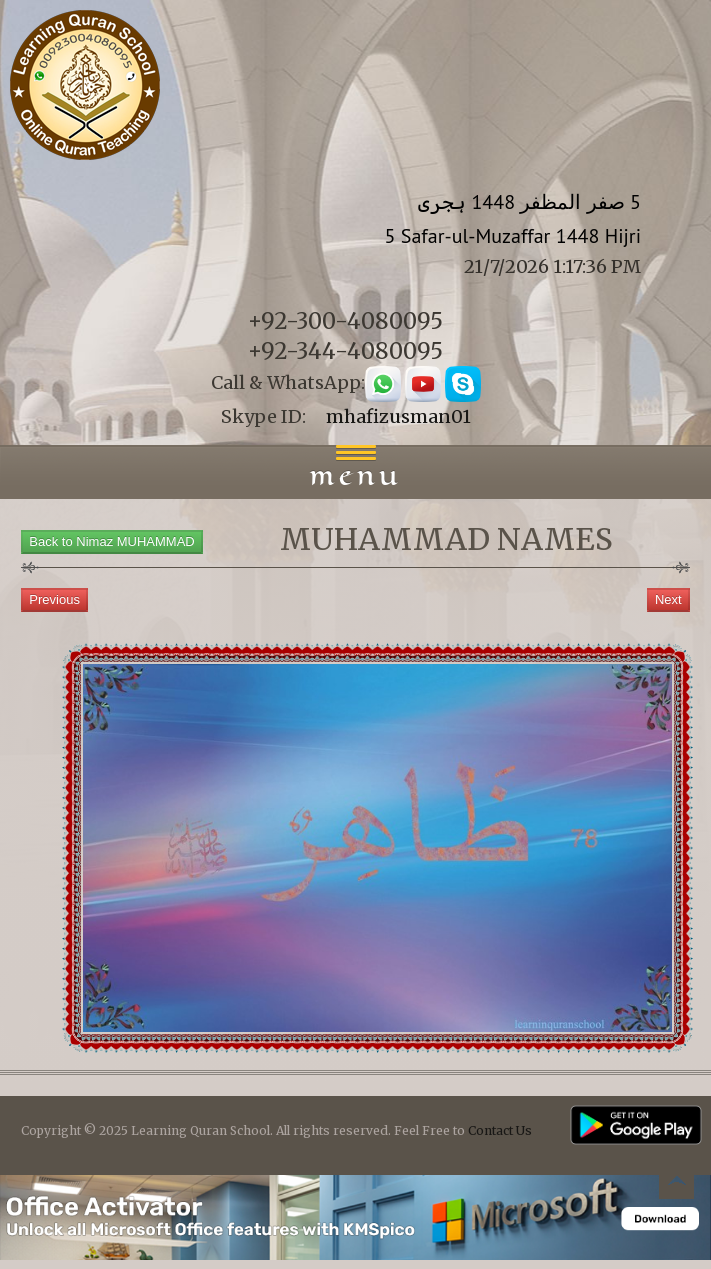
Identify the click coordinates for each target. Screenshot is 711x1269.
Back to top (676, 1184)
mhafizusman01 (398, 416)
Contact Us (500, 1130)
